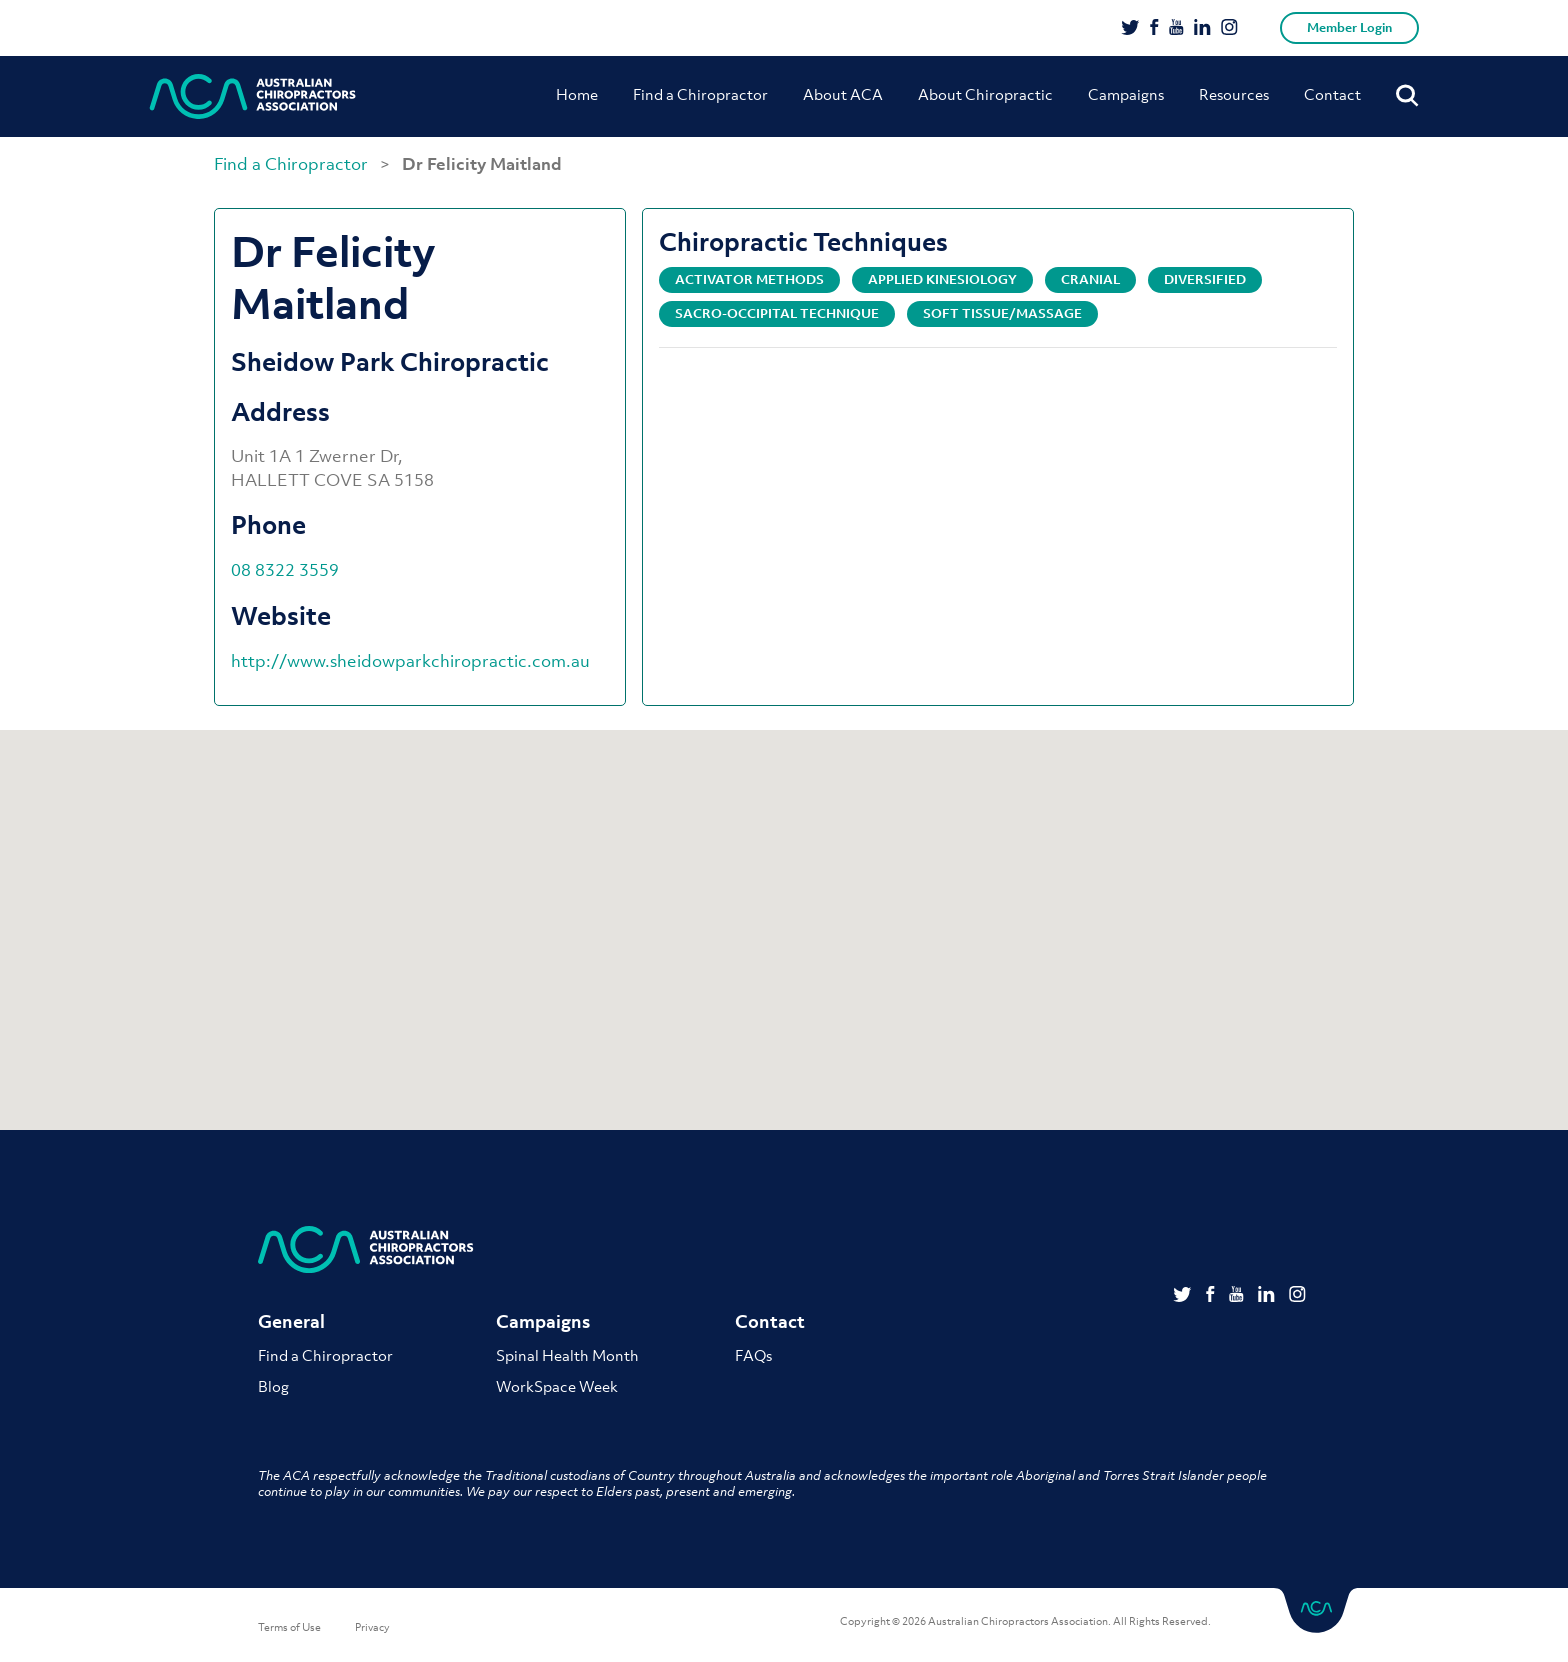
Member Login (1349, 27)
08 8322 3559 (285, 570)
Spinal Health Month (567, 1355)
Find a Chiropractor (700, 94)
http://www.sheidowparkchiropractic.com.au (410, 661)
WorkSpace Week (557, 1386)
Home (577, 94)
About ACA (843, 94)
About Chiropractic (985, 94)
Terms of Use (289, 1627)
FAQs (753, 1355)
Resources (1234, 94)
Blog (273, 1386)
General (291, 1322)
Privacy (372, 1627)
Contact (1332, 94)
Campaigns (1126, 94)
